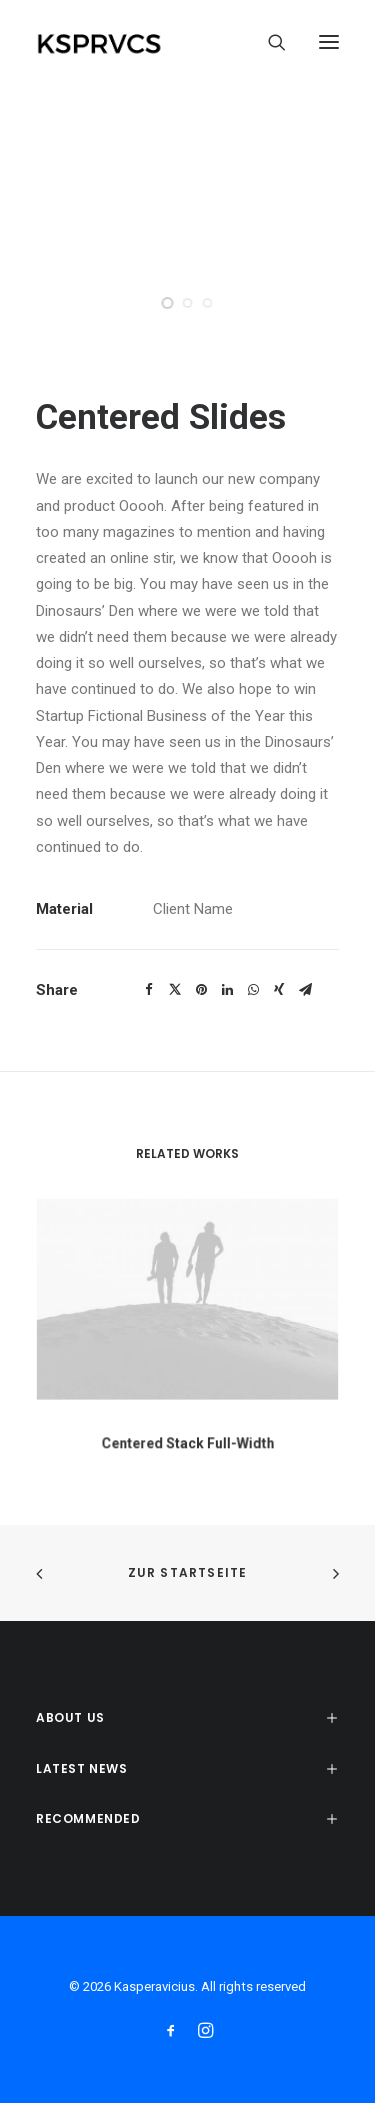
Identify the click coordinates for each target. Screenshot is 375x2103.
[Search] (268, 42)
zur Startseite (188, 1572)
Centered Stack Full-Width (187, 1434)
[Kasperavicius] (133, 42)
